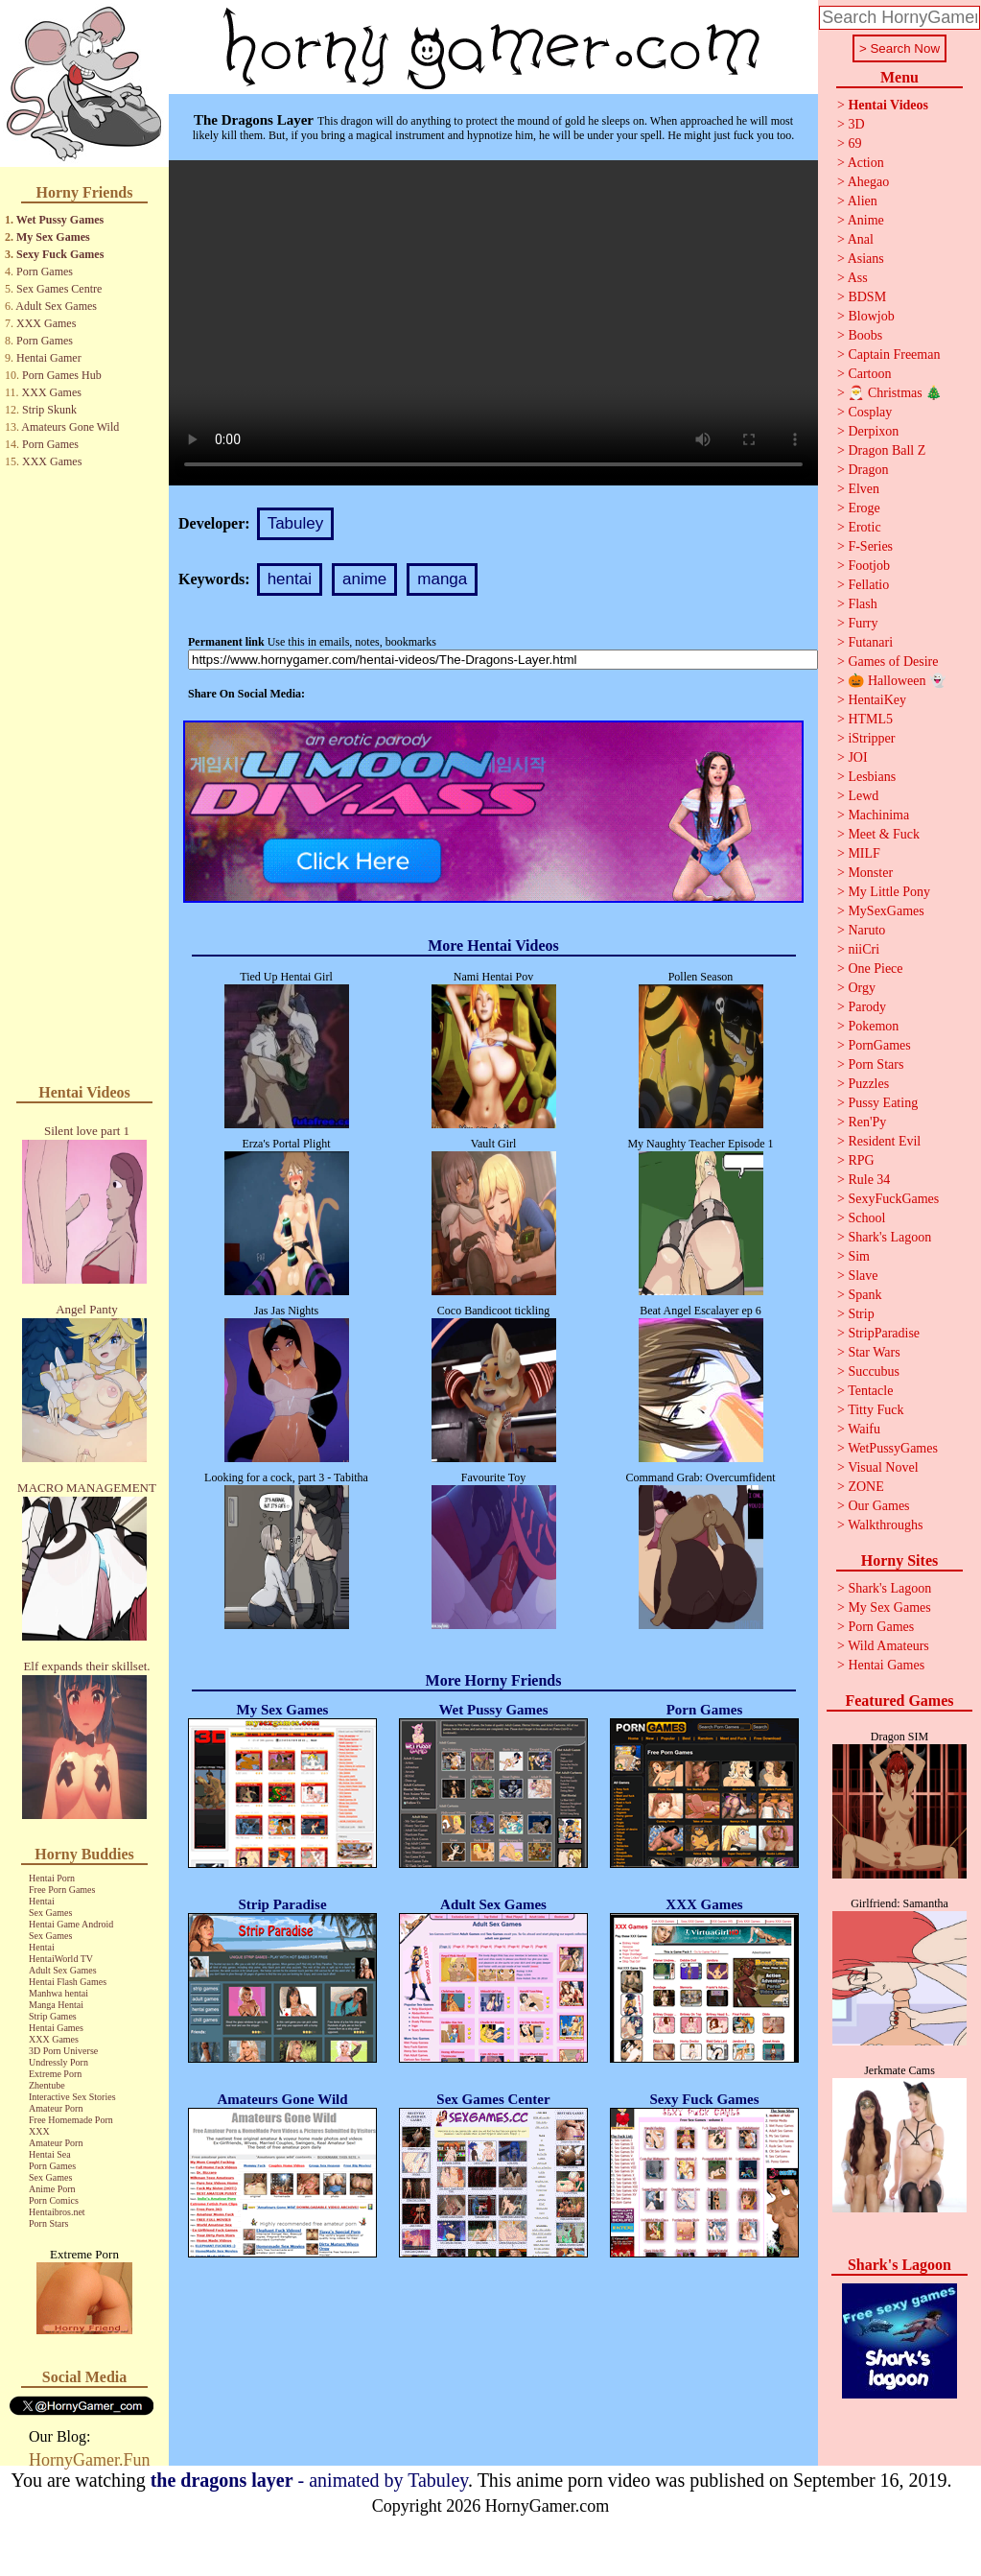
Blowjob (871, 316)
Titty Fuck (875, 1410)
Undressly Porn (58, 2062)
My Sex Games (53, 237)
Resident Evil (884, 1141)
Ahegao (869, 182)
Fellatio (868, 585)
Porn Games (44, 271)
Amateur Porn (55, 2108)
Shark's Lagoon (889, 1237)
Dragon (868, 469)
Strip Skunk (49, 409)
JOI (857, 757)
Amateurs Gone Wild (70, 427)
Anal (861, 239)
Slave (862, 1275)
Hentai (42, 1901)
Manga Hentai (56, 2004)
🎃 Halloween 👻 (897, 681)
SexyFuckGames (893, 1199)
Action (866, 162)
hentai (290, 579)
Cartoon (869, 373)
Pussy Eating (883, 1103)
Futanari (870, 642)
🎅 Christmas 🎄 (895, 393)
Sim (859, 1256)
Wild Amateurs (888, 1646)
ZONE (865, 1486)
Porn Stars (48, 2223)
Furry (862, 623)
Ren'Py (867, 1122)
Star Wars (873, 1352)
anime (364, 579)
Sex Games (50, 1912)
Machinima (878, 815)
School (866, 1218)
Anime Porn (52, 2189)
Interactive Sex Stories (72, 2097)
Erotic (864, 527)
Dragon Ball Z (886, 450)
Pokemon (873, 1026)
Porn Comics (54, 2200)
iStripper (871, 738)
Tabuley (296, 523)
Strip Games (53, 2016)
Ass (858, 278)
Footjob (869, 565)
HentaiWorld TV (61, 1958)
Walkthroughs (885, 1525)
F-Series (870, 546)
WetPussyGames (893, 1448)
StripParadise (884, 1333)
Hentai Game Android (71, 1924)
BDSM (867, 297)
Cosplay (870, 412)
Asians (866, 258)
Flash (862, 604)
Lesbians (872, 776)
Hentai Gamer (49, 358)
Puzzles (868, 1083)
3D (856, 124)
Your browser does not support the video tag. (493, 322)
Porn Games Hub (62, 375)
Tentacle (870, 1390)
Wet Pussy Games (60, 219)
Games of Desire (893, 661)
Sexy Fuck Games (60, 254)
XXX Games (46, 323)
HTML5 (870, 719)
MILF (863, 853)
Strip (861, 1314)
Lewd (863, 796)
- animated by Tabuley (309, 2480)
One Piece (875, 968)
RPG (861, 1160)
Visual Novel (883, 1467)
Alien (862, 201)
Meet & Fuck (884, 834)
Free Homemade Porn (71, 2120)
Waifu (864, 1429)
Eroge (863, 508)
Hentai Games (56, 2027)
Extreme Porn (55, 2073)
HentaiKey (877, 700)
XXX (39, 2131)
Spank (864, 1295)
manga (442, 579)
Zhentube (47, 2085)
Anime (866, 220)
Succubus (873, 1371)
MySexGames (885, 911)
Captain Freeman (894, 354)
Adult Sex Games (56, 306)
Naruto (866, 930)
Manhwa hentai (58, 1993)
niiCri (863, 949)
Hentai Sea (50, 2154)
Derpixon (873, 431)
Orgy (862, 988)
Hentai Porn (52, 1878)
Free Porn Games (62, 1889)
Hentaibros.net (57, 2212)
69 (854, 143)
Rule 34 (869, 1179)
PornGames (879, 1045)
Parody (867, 1007)
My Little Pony (889, 892)
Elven (863, 489)
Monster (870, 872)
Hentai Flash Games (67, 1981)
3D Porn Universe (63, 2050)
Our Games (878, 1506)
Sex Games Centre (59, 288)
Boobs (865, 335)
